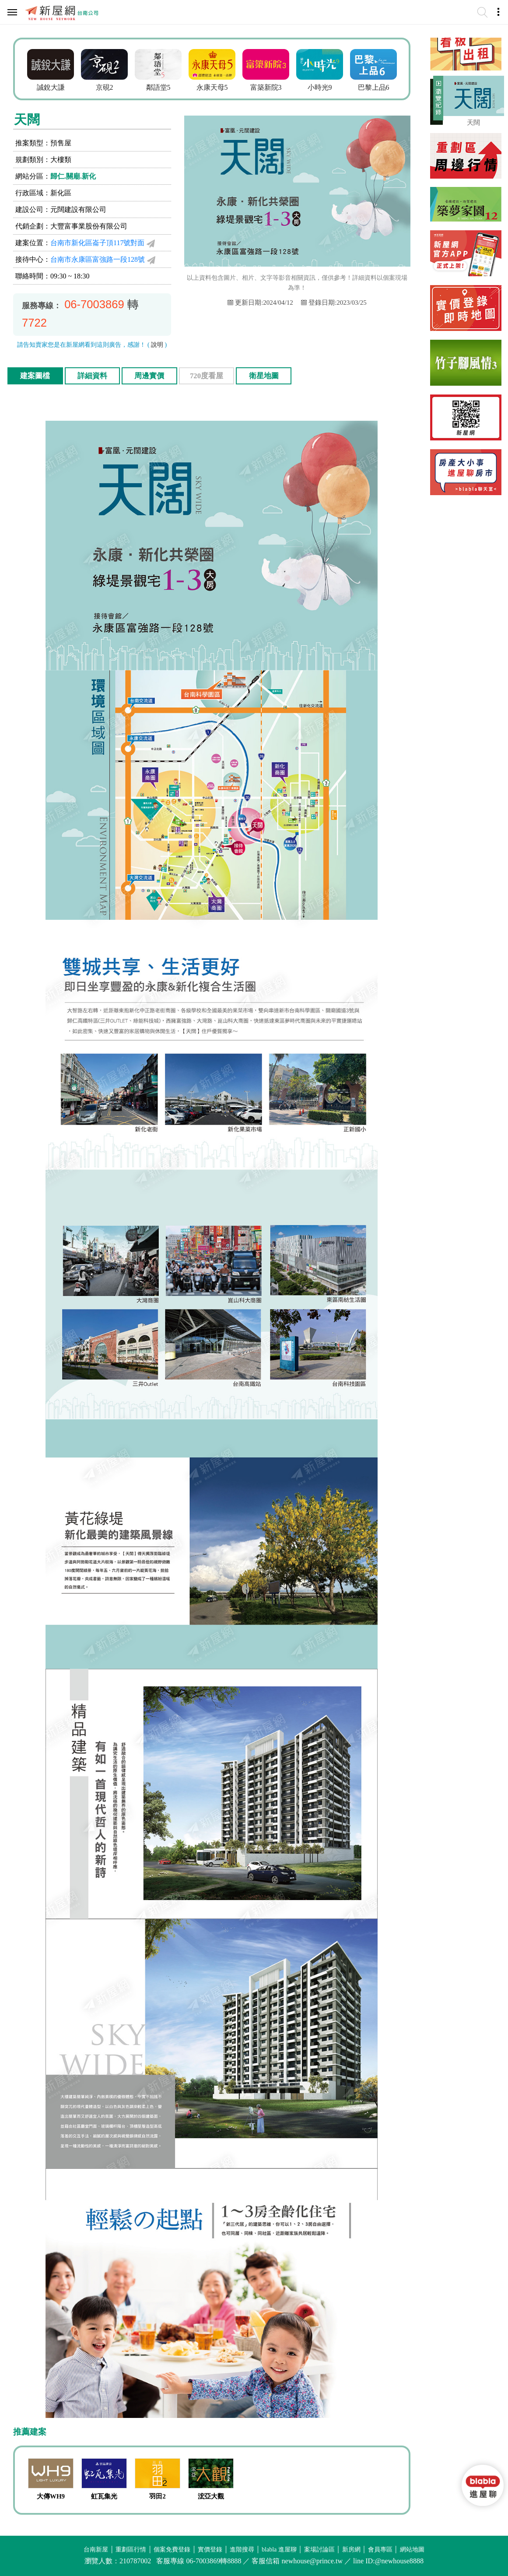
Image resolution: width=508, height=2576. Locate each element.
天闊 (473, 122)
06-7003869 (94, 304)
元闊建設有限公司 (78, 209)
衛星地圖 (264, 376)
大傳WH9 (51, 2496)
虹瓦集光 (104, 2496)
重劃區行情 (131, 2549)
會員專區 (380, 2549)
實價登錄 (210, 2549)
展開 (437, 101)
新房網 (351, 2549)
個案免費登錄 (172, 2549)
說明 (157, 344)
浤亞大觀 (211, 2496)
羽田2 (157, 2496)
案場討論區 (319, 2549)
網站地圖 (412, 2549)
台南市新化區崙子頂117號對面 (97, 242)
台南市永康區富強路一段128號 (97, 259)
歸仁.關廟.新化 (73, 176)
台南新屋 (96, 2549)
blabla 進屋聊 (279, 2549)
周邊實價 (149, 376)
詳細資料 (92, 376)
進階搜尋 (242, 2549)
